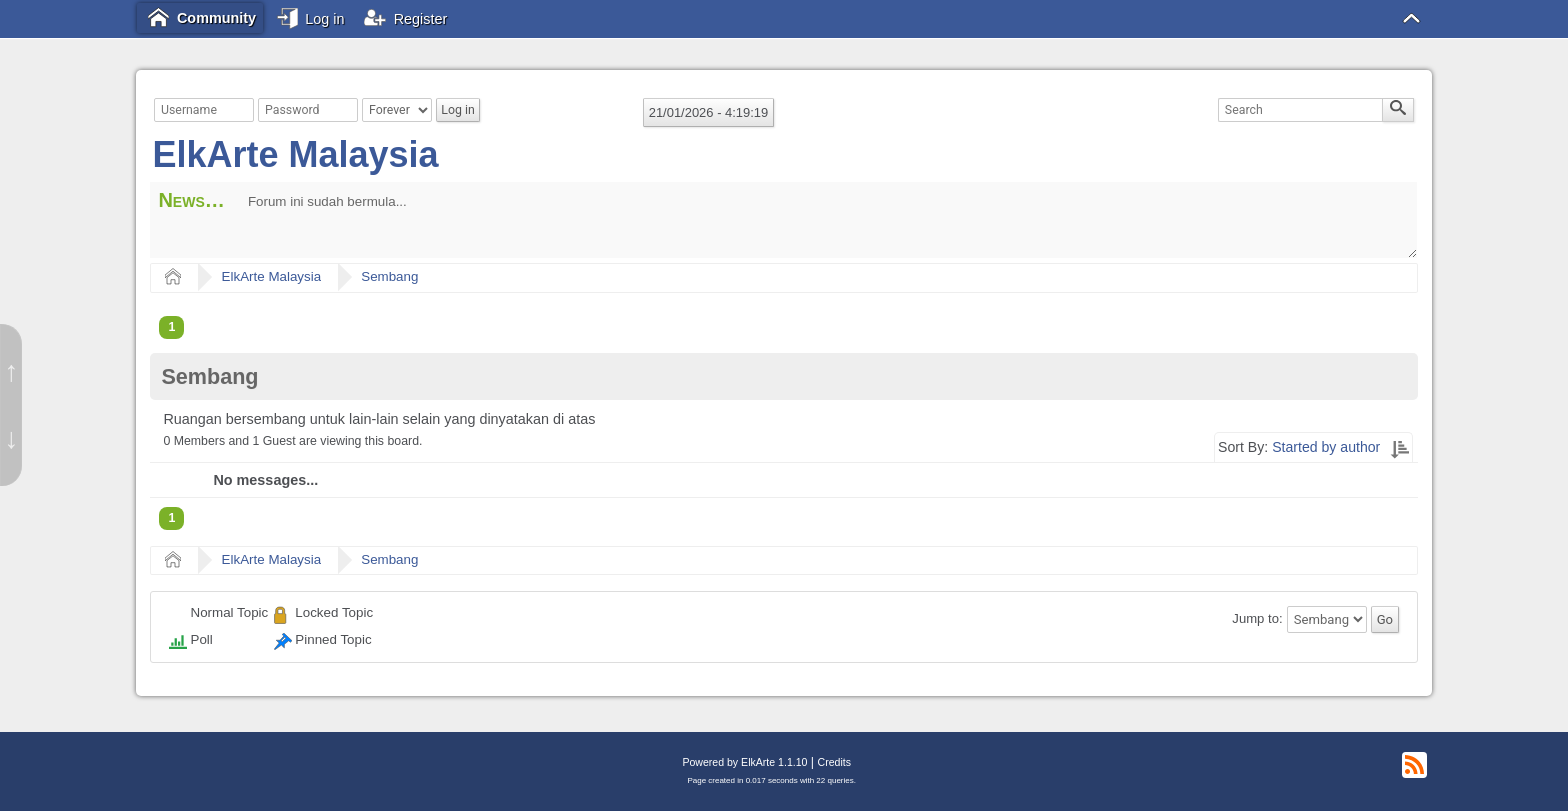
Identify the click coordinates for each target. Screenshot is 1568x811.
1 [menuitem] (171, 327)
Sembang (389, 276)
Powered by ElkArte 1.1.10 (744, 762)
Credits (834, 762)
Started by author (1326, 447)
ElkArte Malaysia (295, 154)
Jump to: (1257, 619)
